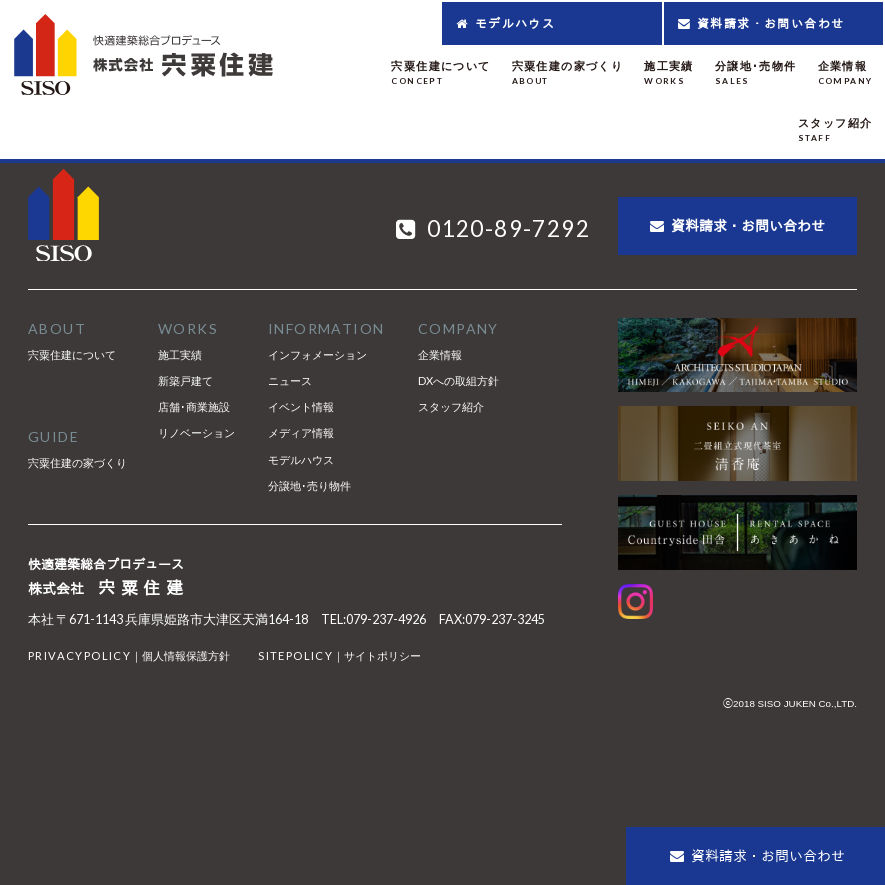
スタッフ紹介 (451, 406)
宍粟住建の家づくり (77, 462)
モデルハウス (301, 459)
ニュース (290, 380)
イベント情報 (301, 406)
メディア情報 (301, 432)
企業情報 (440, 354)
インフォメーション (317, 354)
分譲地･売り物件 (309, 485)
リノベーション (196, 432)
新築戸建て (185, 380)
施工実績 (180, 354)
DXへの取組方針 (458, 380)
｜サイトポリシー (339, 655)
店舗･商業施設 (194, 406)
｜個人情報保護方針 (129, 655)
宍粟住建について (72, 354)
